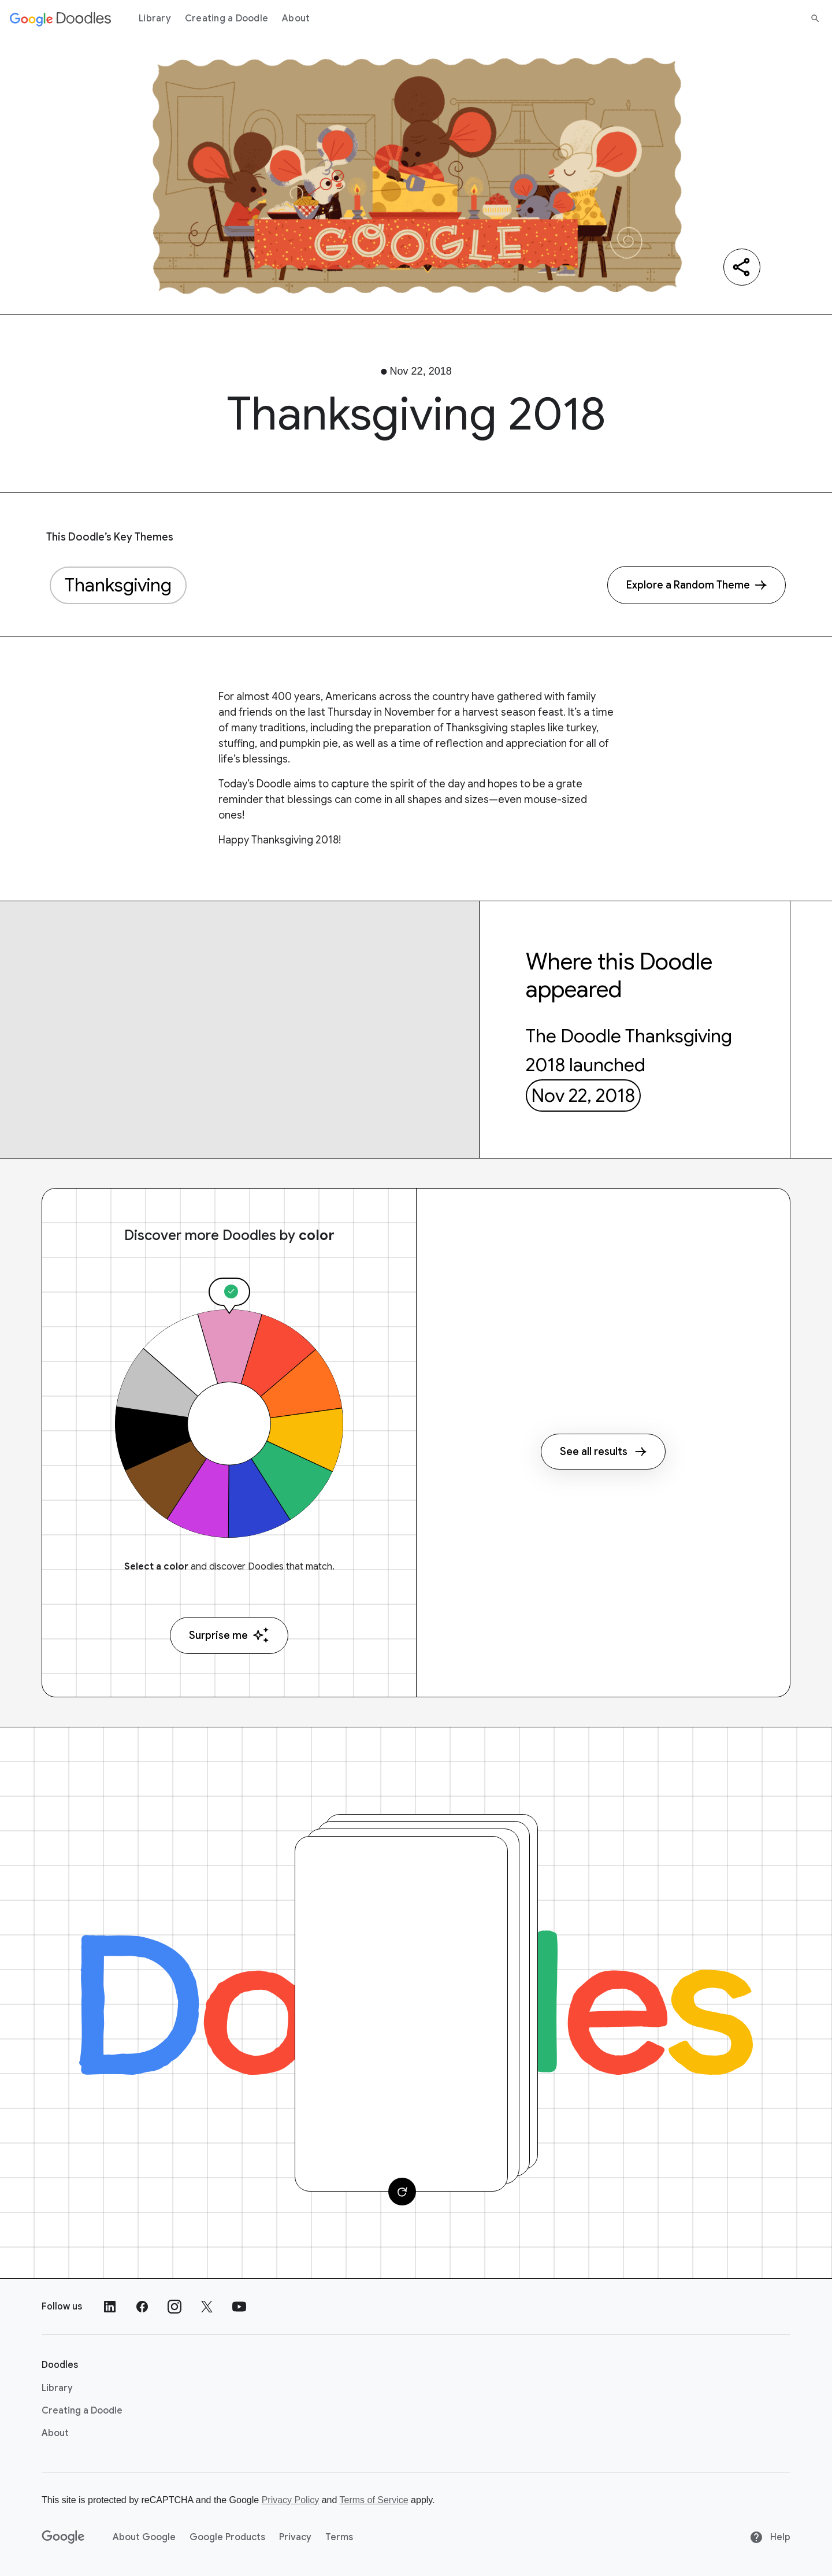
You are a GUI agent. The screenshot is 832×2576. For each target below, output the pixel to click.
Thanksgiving (118, 585)
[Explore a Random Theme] (696, 585)
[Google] (63, 2537)
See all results (603, 1451)
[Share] (741, 267)
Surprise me (229, 1635)
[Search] (815, 18)
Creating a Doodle (226, 18)
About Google (144, 2537)
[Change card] (402, 2191)
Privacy (295, 2537)
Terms (339, 2537)
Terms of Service (374, 2500)
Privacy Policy (291, 2500)
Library (155, 18)
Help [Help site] (769, 2537)
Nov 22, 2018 (583, 1095)
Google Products (227, 2537)
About (296, 18)
